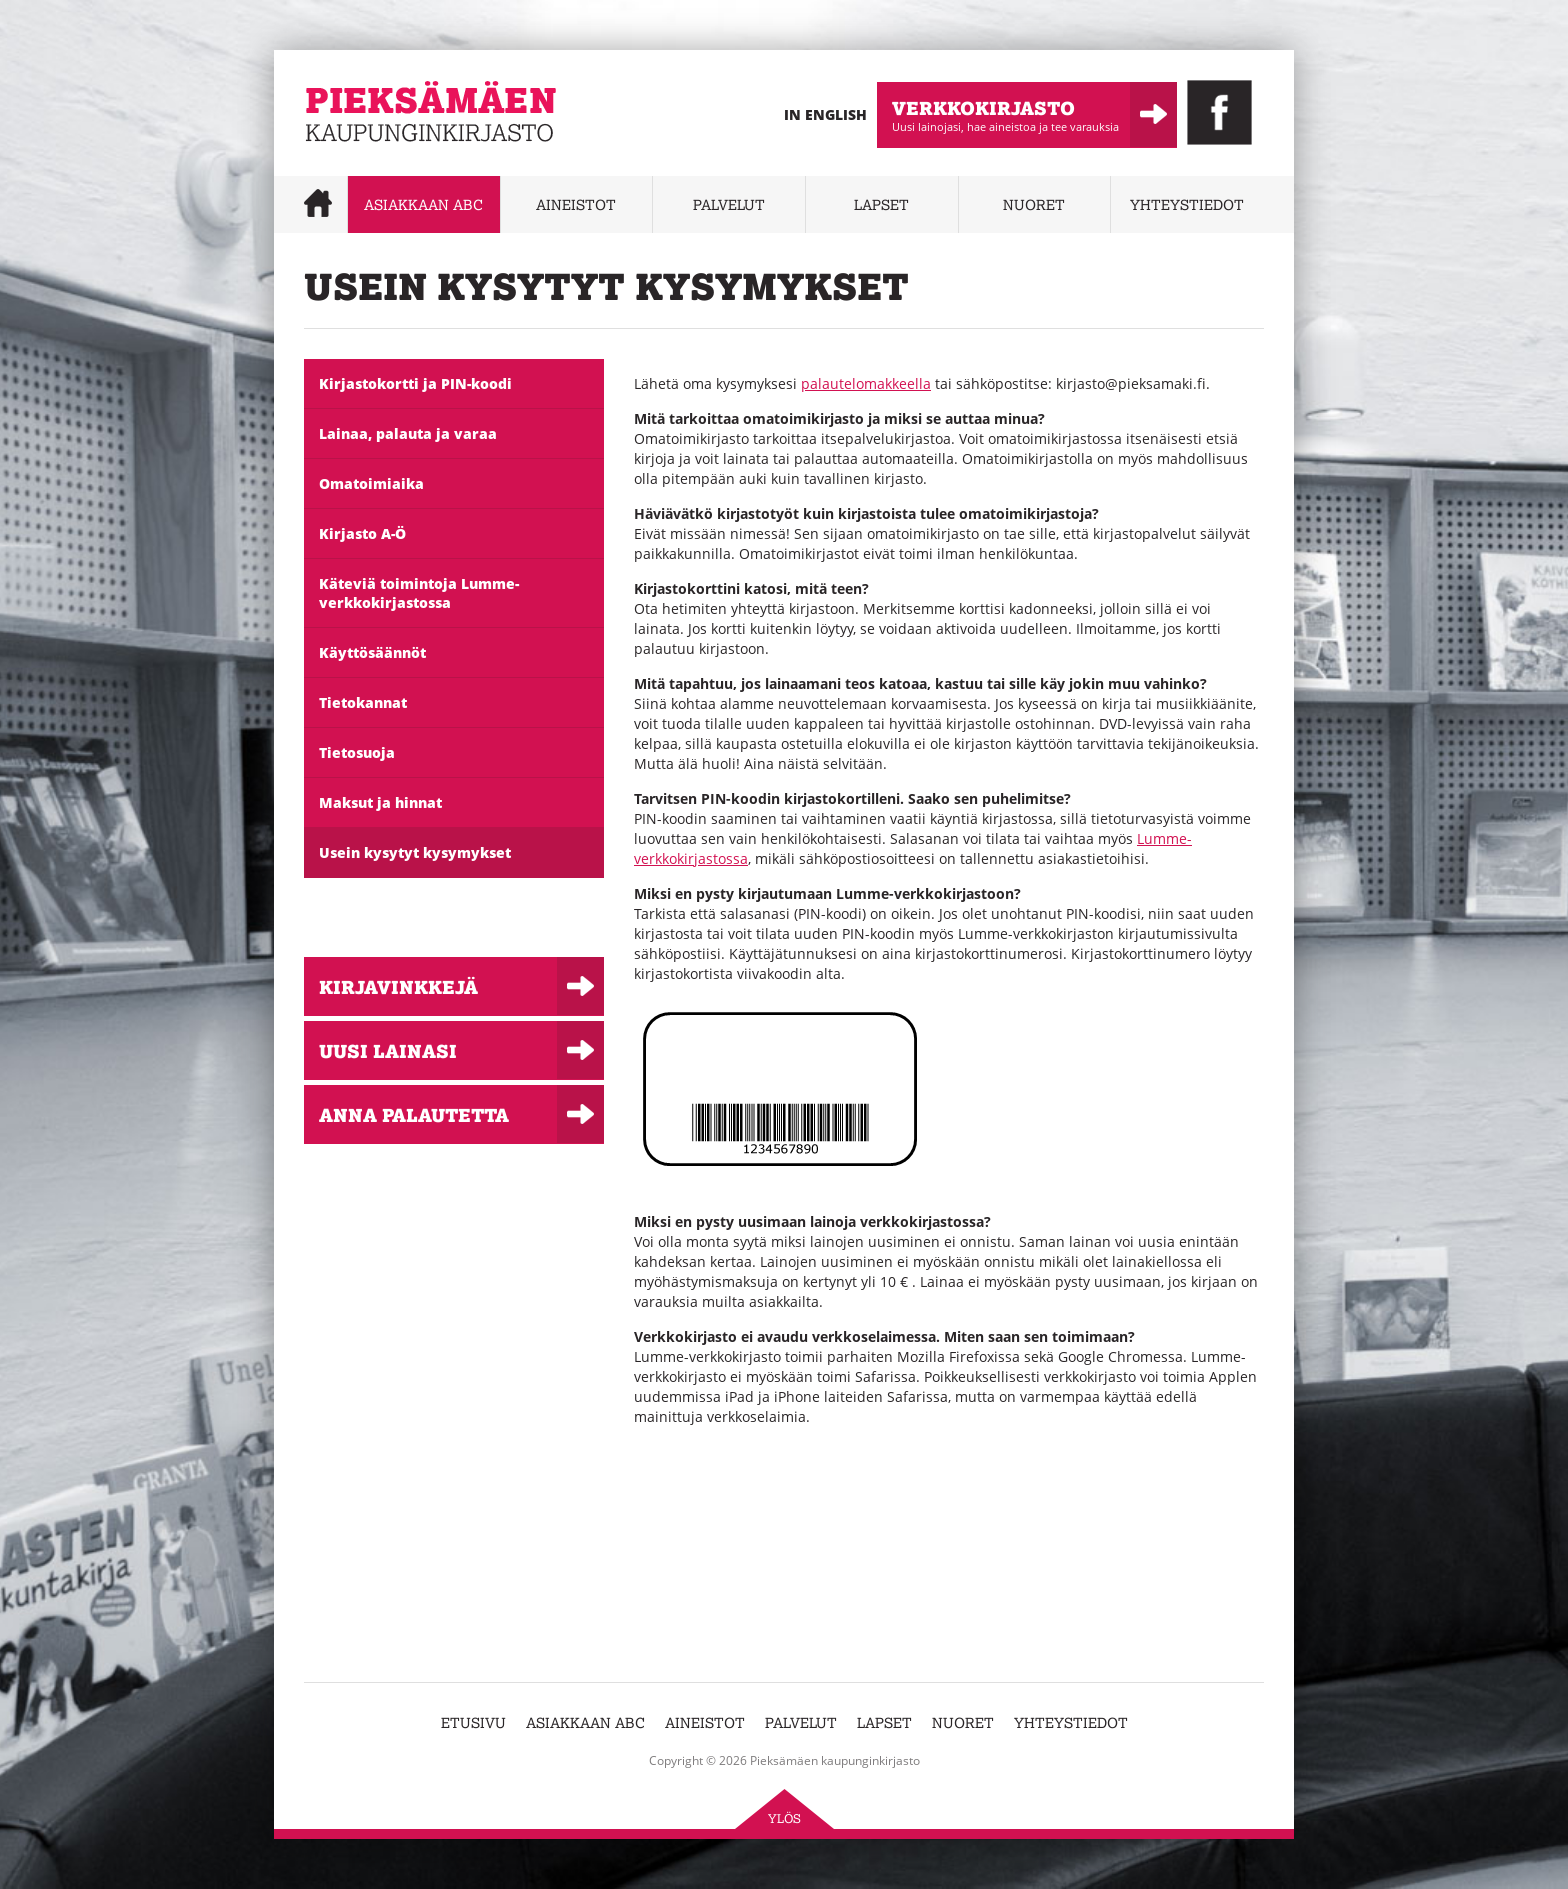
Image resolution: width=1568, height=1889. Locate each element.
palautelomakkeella (866, 383)
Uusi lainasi (388, 1050)
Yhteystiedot (1187, 204)
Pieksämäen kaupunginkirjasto (406, 155)
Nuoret (1034, 204)
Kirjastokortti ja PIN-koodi (415, 383)
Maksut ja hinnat (380, 802)
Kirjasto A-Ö (362, 533)
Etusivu (473, 1722)
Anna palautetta (414, 1114)
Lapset (881, 204)
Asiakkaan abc (423, 204)
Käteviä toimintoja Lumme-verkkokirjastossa (419, 593)
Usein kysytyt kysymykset (415, 852)
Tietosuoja (357, 752)
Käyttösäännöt (372, 652)
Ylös (784, 1818)
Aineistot (576, 204)
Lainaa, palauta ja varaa (408, 433)
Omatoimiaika (371, 483)
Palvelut (729, 204)
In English (825, 114)
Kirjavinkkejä (398, 986)
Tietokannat (363, 702)
